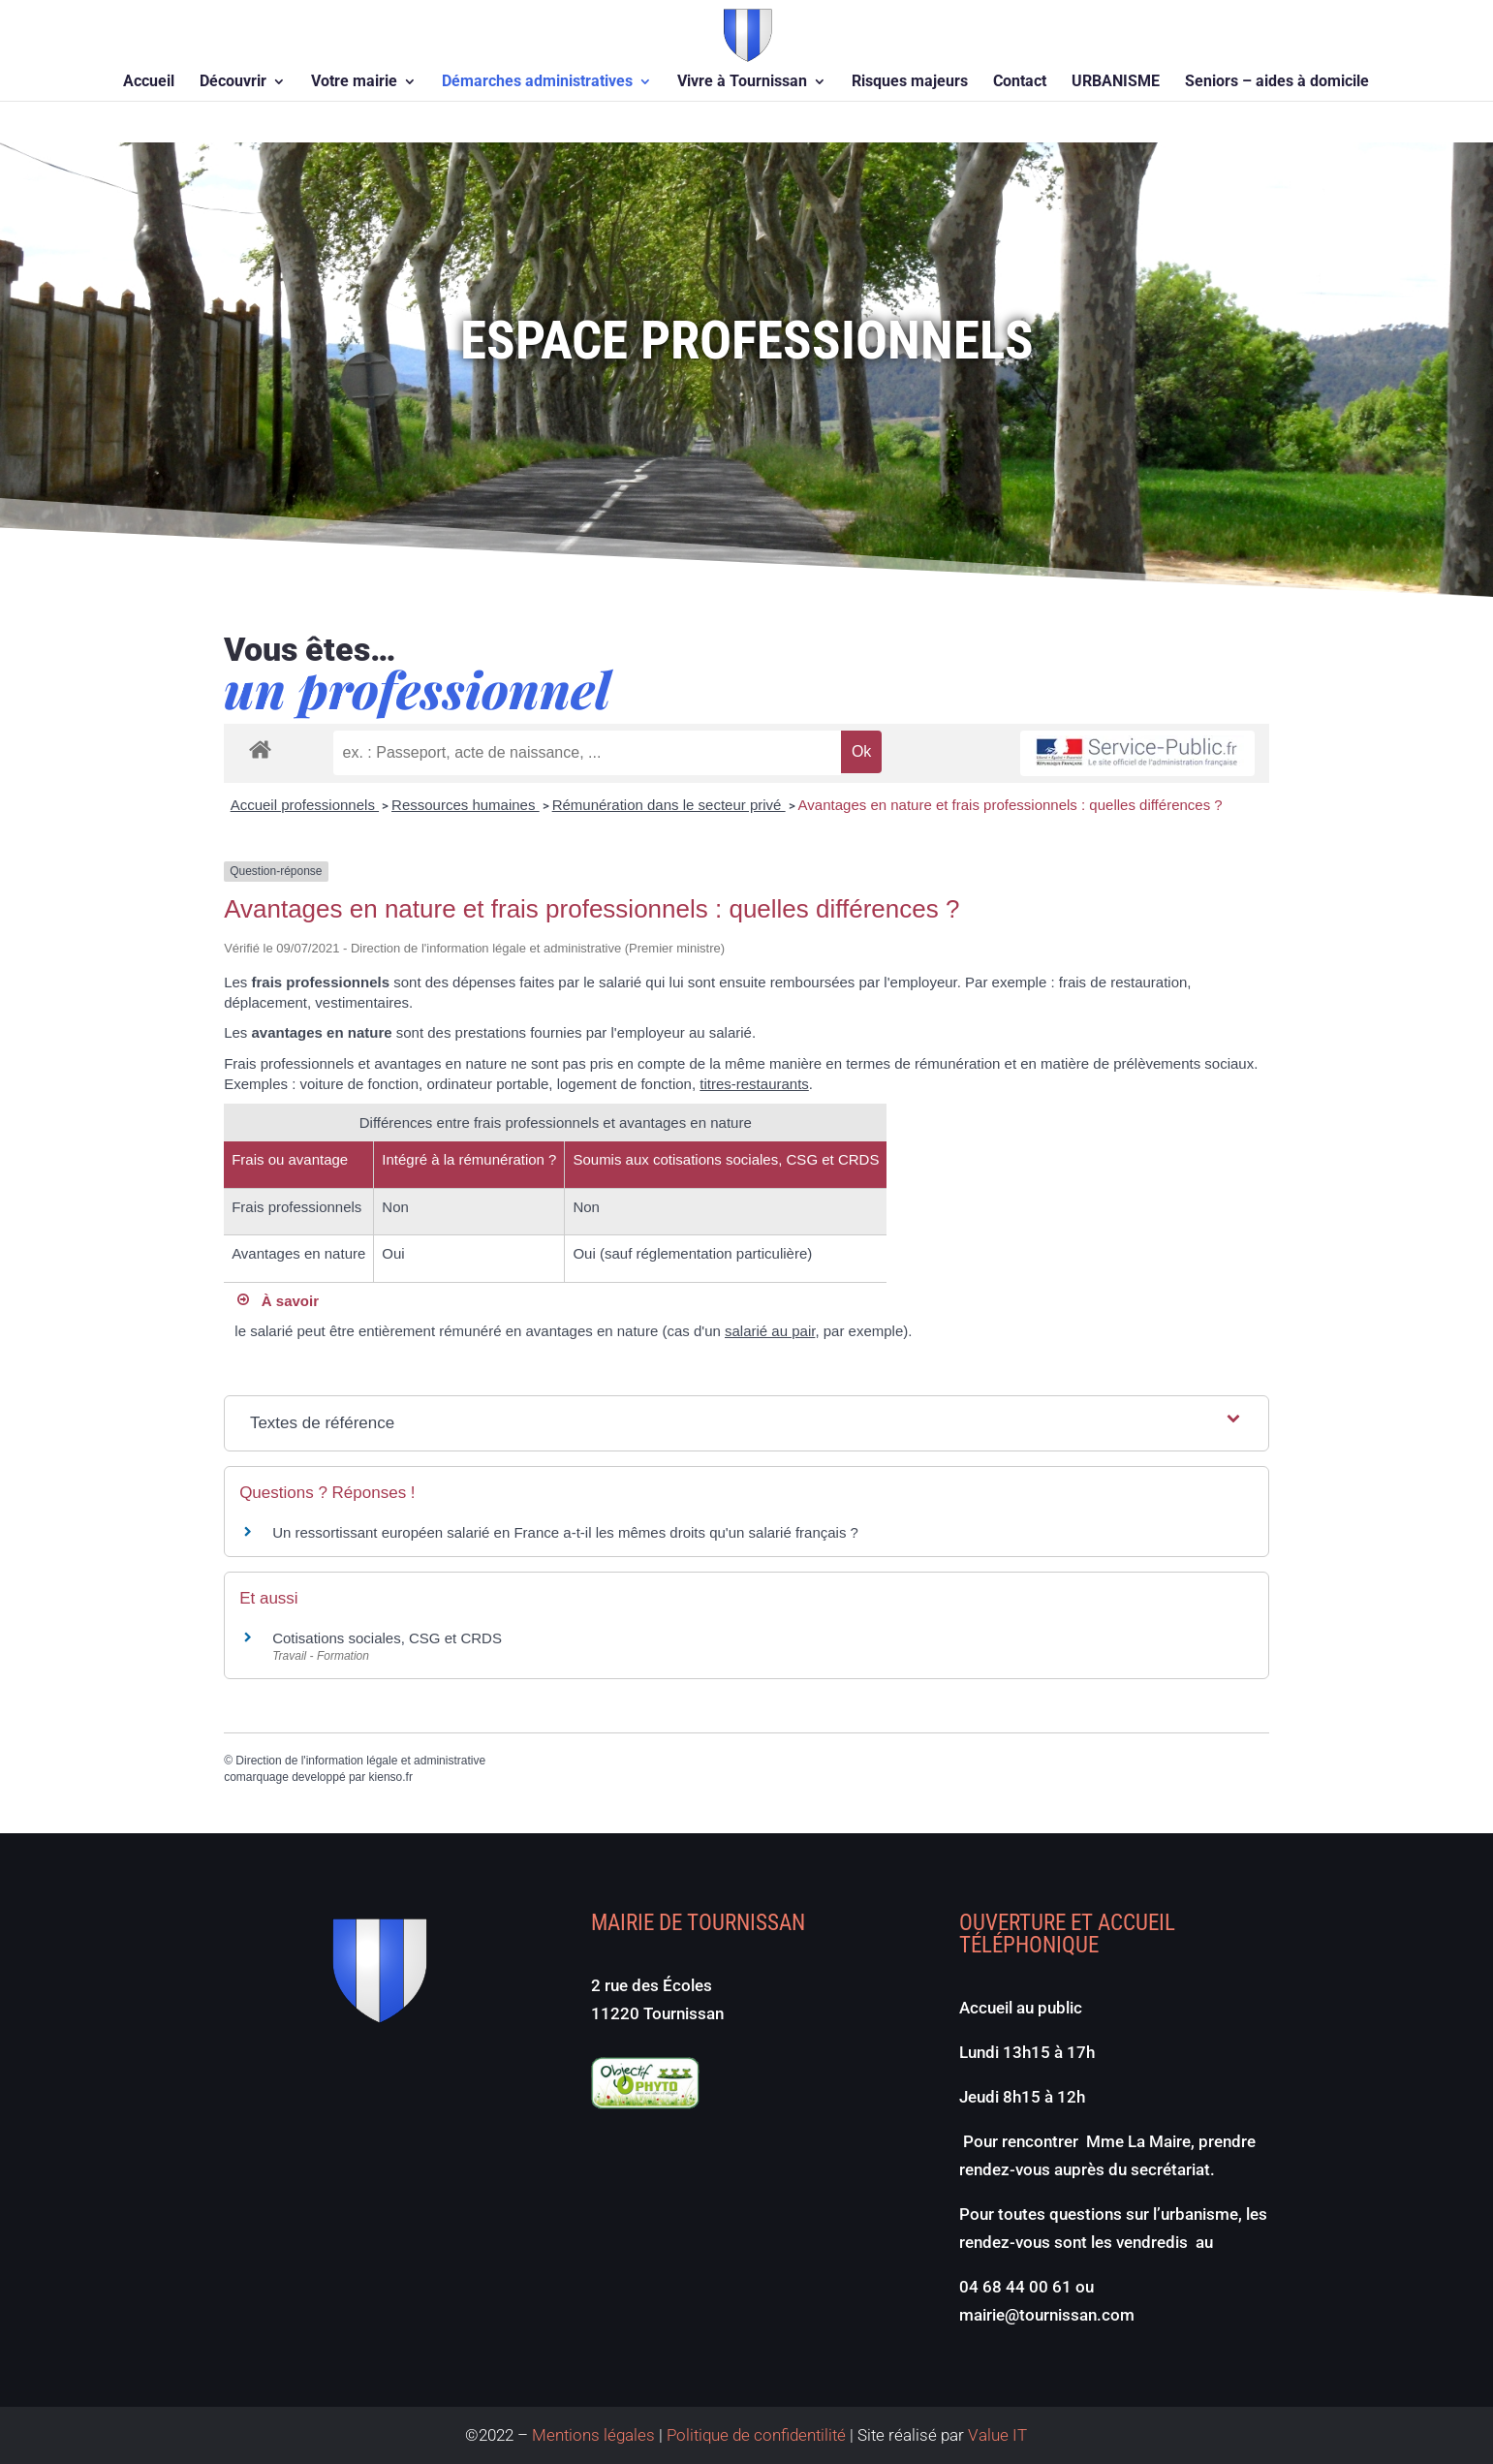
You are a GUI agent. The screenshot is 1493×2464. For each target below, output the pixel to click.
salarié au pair (770, 1331)
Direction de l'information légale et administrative (360, 1760)
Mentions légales (593, 2435)
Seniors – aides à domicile (1277, 82)
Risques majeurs (910, 82)
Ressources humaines (465, 804)
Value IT (995, 2435)
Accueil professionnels (305, 804)
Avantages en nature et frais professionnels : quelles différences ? (1010, 804)
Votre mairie (354, 82)
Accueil (148, 82)
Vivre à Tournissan (742, 82)
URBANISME (1116, 82)
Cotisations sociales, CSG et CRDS (387, 1638)
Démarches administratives (537, 82)
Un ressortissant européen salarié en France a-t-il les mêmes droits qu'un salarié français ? (565, 1532)
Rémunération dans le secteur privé (669, 804)
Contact (1019, 82)
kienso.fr (391, 1777)
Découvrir (233, 82)
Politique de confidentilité (756, 2435)
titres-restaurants (754, 1084)
